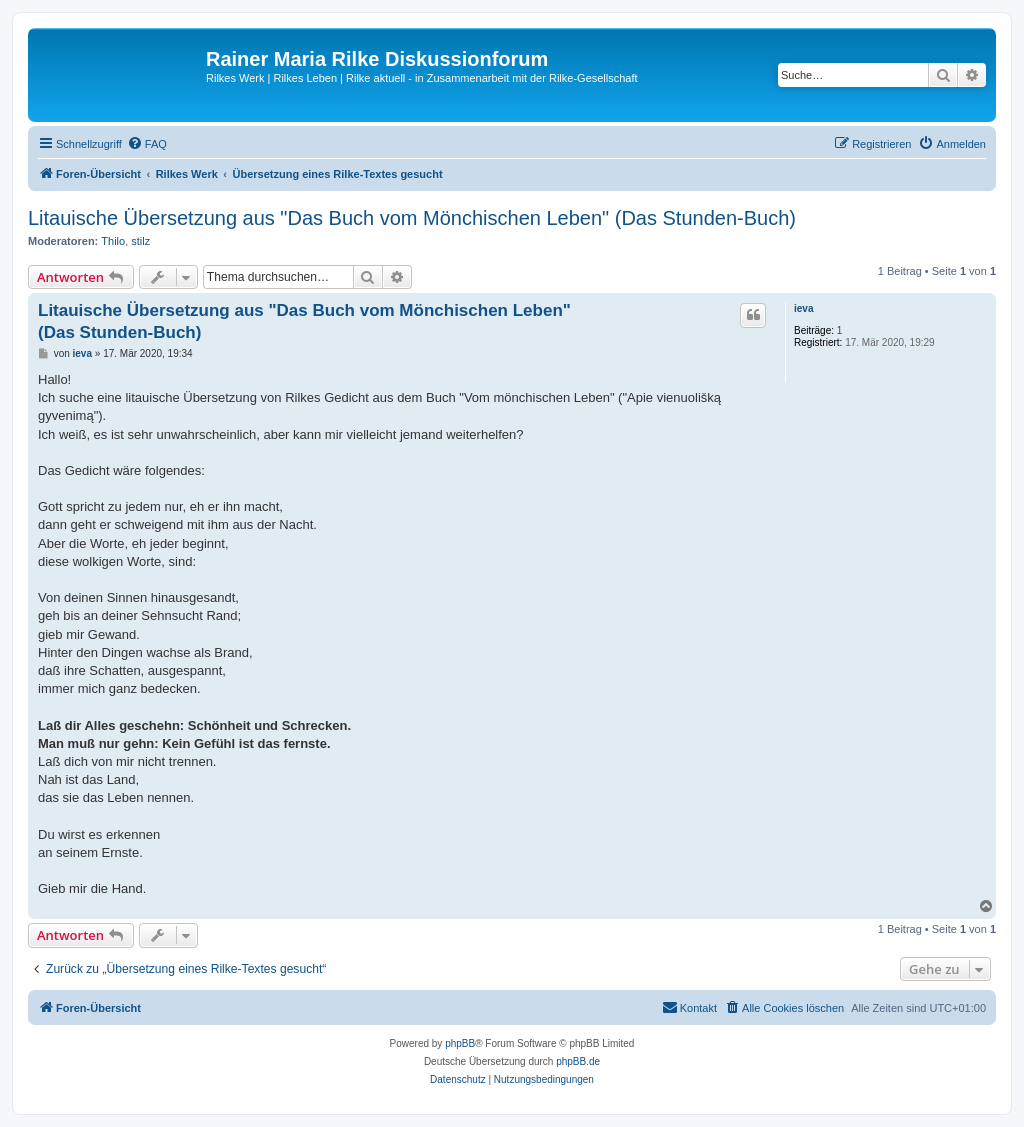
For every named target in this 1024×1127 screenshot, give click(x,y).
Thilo (113, 241)
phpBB (460, 1043)
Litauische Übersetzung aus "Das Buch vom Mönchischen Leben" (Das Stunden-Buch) (412, 218)
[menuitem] (147, 144)
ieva (803, 308)
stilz (140, 241)
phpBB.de (578, 1061)
